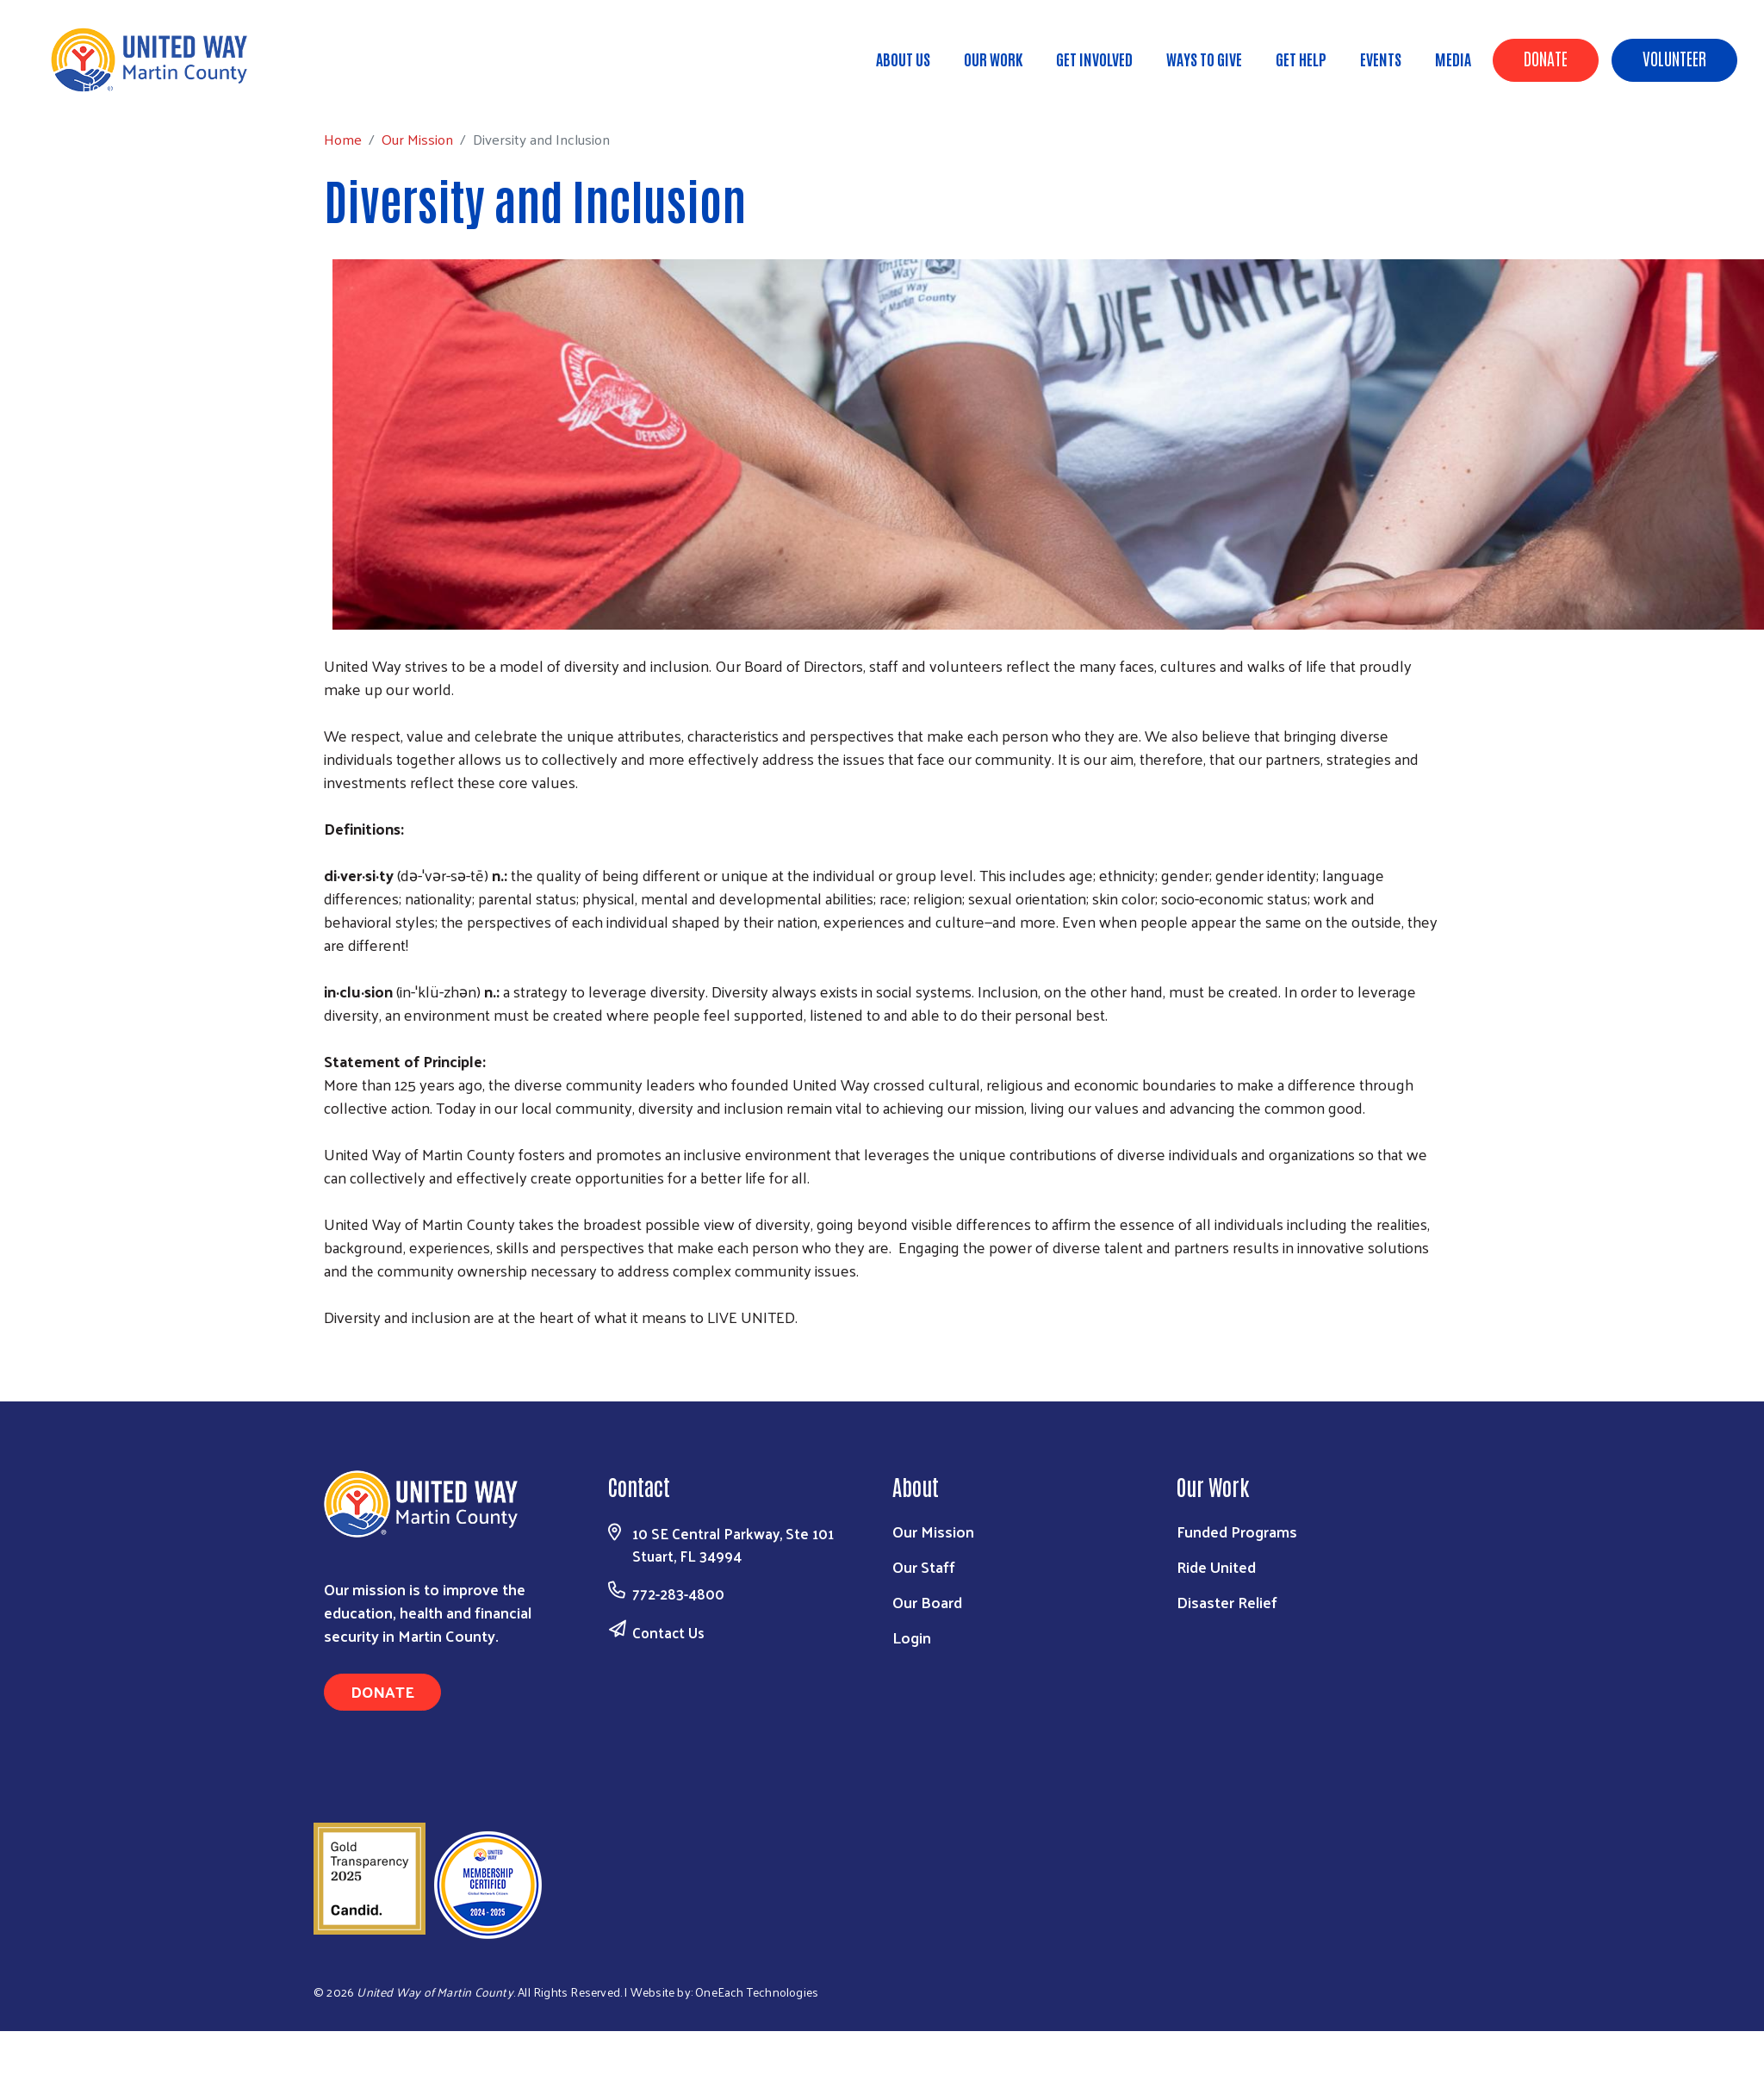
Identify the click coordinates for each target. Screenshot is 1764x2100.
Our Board (927, 1601)
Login (911, 1637)
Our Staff (923, 1566)
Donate (1546, 58)
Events (1380, 58)
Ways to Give (1204, 58)
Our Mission (175, 86)
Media (1453, 58)
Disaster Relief (1227, 1601)
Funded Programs (1237, 1531)
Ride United (1216, 1566)
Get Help (1301, 58)
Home (101, 86)
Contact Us (668, 1632)
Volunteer (1674, 58)
